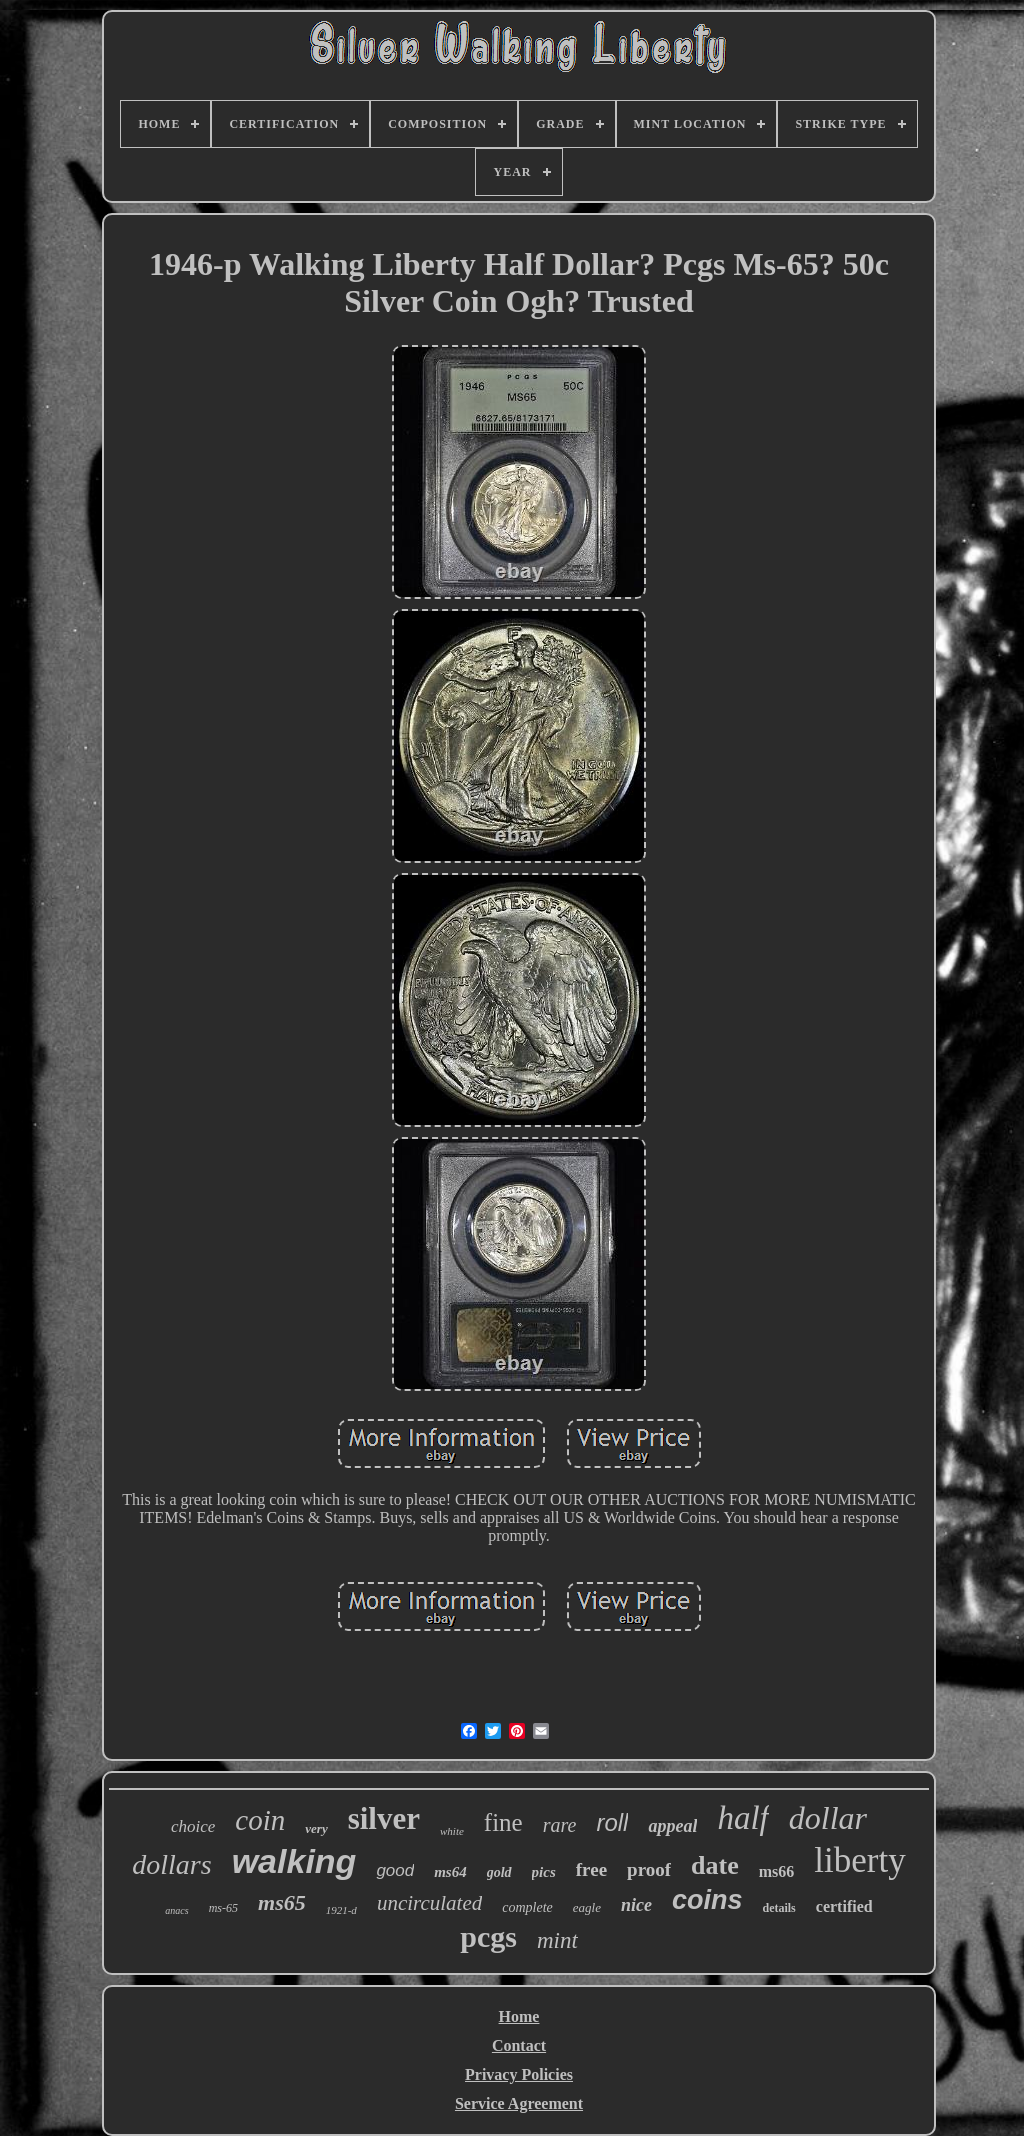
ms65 (282, 1902)
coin (260, 1820)
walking (294, 1861)
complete (527, 1907)
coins (707, 1900)
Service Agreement (519, 2103)
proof (649, 1869)
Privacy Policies (519, 2074)
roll (612, 1822)
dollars (171, 1864)
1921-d (341, 1910)
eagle (587, 1907)
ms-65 (223, 1908)
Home (519, 2016)
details (778, 1908)
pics (544, 1872)
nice (636, 1905)
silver (384, 1818)
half (742, 1818)
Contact (519, 2045)
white (452, 1831)
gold (499, 1872)
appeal (672, 1826)
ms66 (777, 1871)
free (591, 1869)
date (715, 1865)
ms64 (450, 1872)
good (395, 1870)
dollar (828, 1818)
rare (560, 1825)
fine (503, 1822)
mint (557, 1940)
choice (193, 1826)
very (316, 1828)
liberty (859, 1860)
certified (844, 1906)
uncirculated (429, 1903)
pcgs (488, 1936)
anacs (176, 1910)
